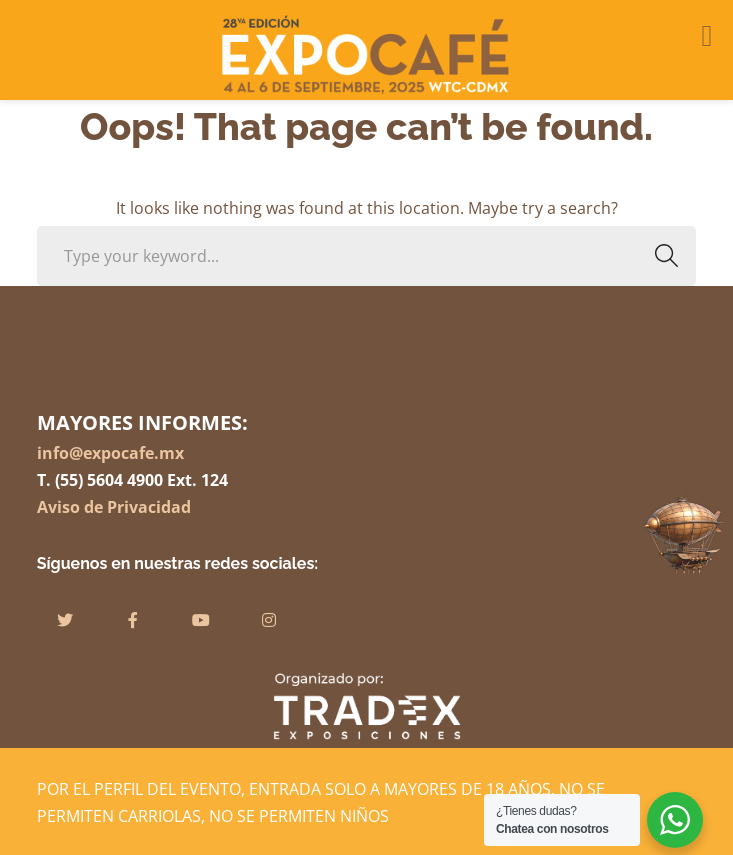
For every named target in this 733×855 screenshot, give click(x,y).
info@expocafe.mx (110, 453)
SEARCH (660, 255)
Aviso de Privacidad (114, 507)
